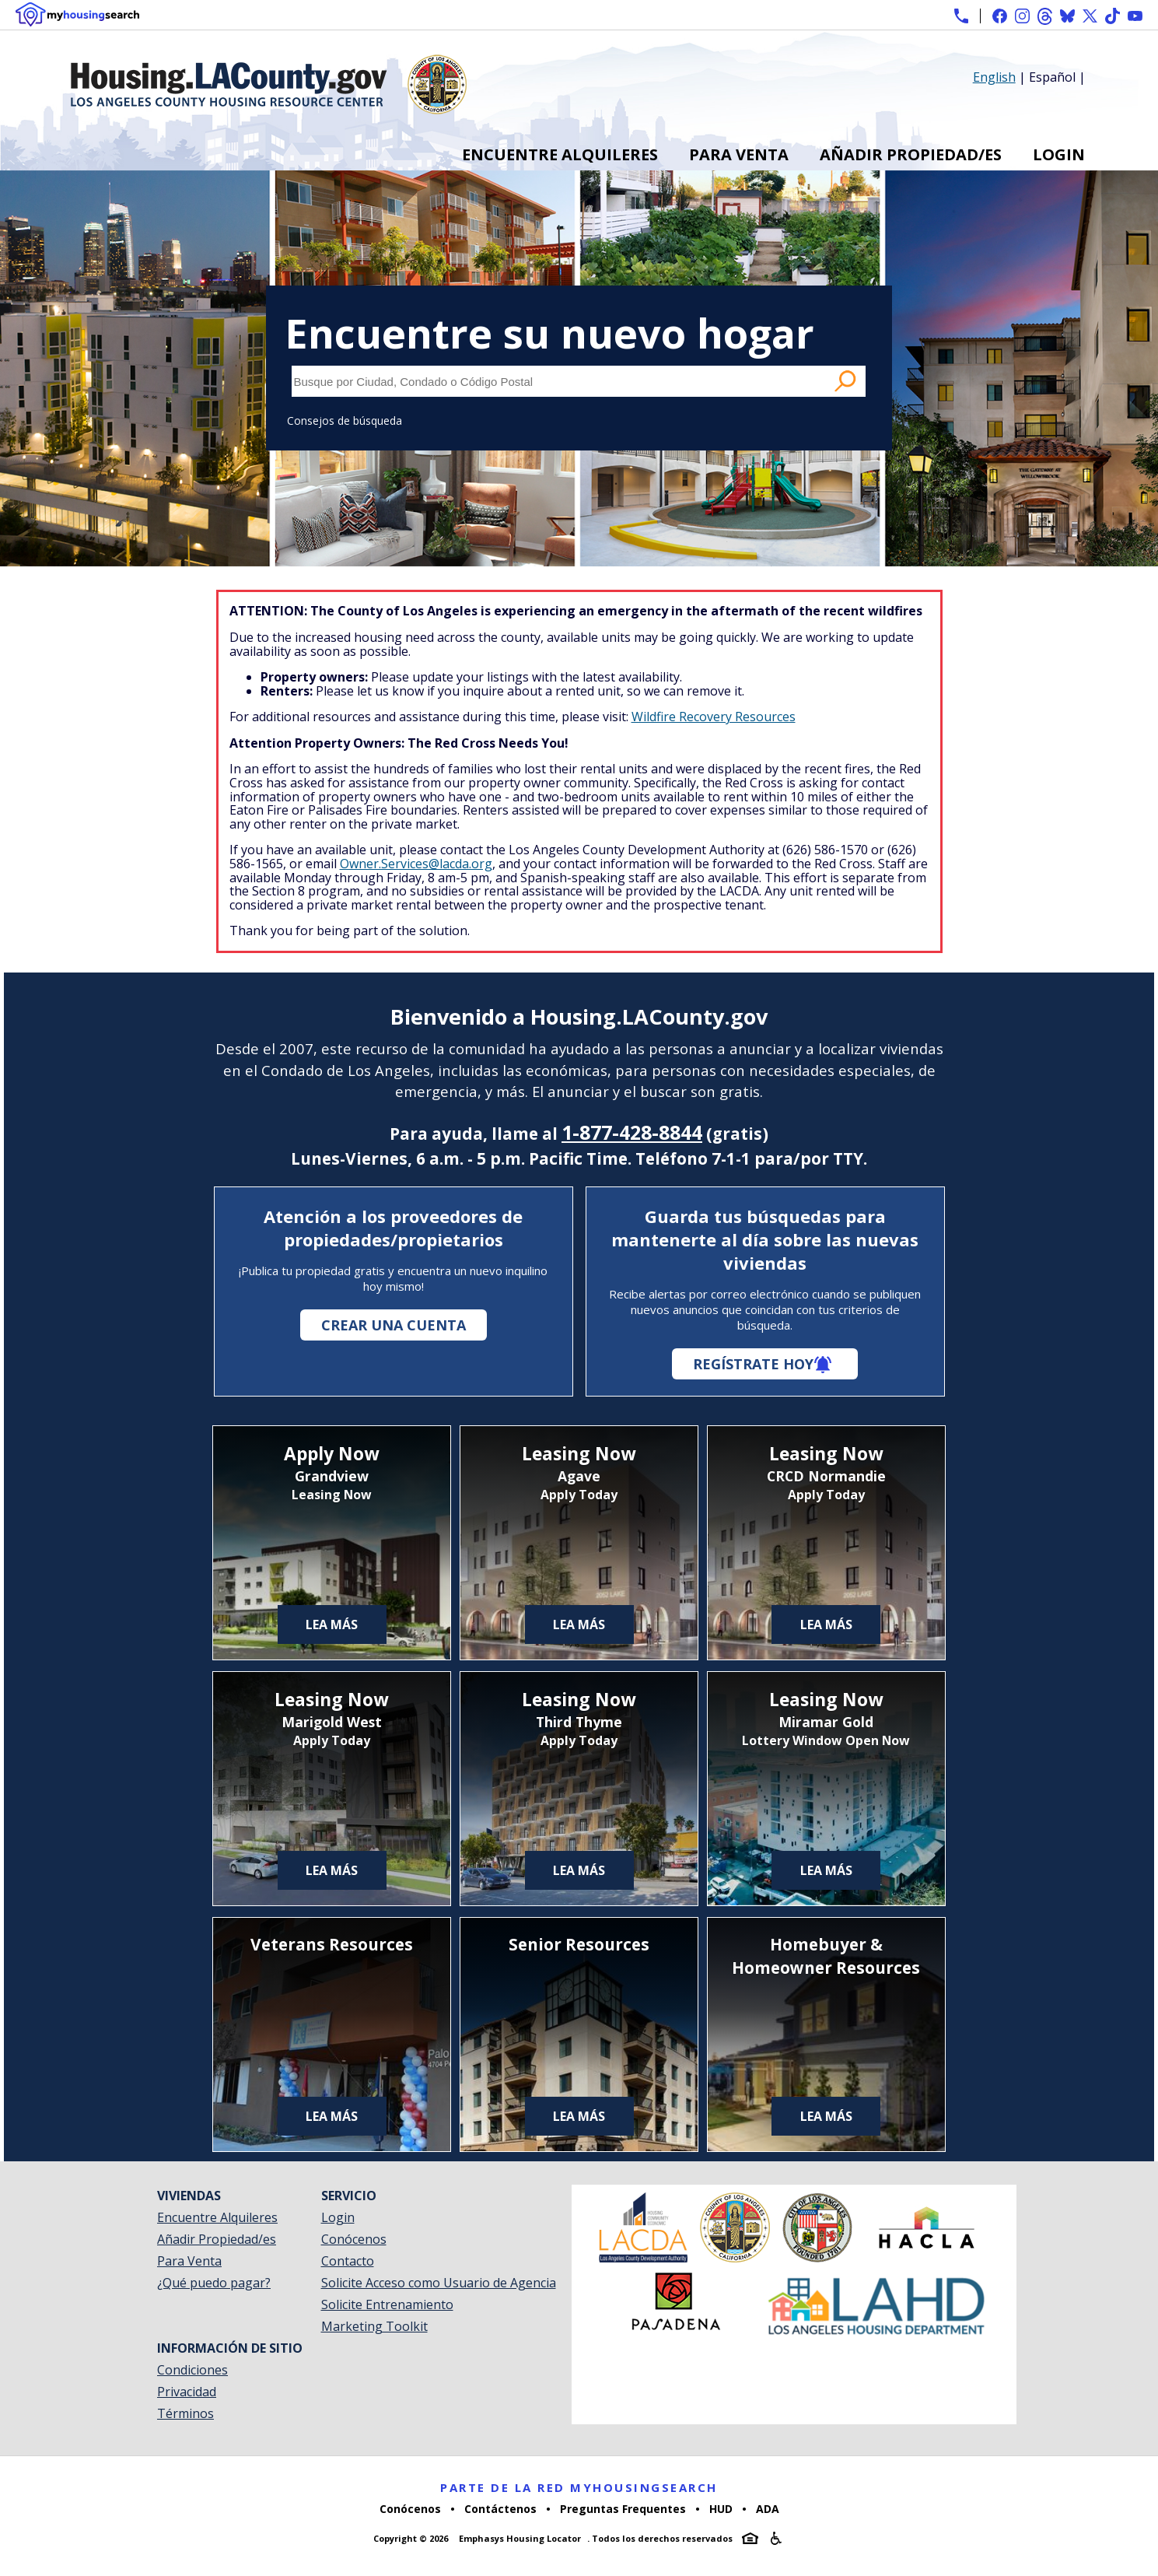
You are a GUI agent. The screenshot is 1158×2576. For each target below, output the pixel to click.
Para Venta (739, 154)
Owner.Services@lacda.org (416, 863)
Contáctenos (500, 2508)
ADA (767, 2508)
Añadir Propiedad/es (911, 154)
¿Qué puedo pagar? (214, 2282)
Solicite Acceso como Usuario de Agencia (438, 2282)
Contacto (347, 2260)
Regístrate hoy (753, 1364)
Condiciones (192, 2369)
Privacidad (186, 2391)
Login (1059, 154)
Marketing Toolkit (374, 2326)
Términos (185, 2413)
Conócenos (354, 2239)
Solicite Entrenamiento (387, 2304)
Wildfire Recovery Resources (713, 716)
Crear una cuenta (393, 1325)
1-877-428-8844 (632, 1132)
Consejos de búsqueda (344, 420)
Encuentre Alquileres (560, 154)
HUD (721, 2508)
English (994, 77)
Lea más (332, 1624)
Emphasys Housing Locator (520, 2538)
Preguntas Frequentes (623, 2508)
